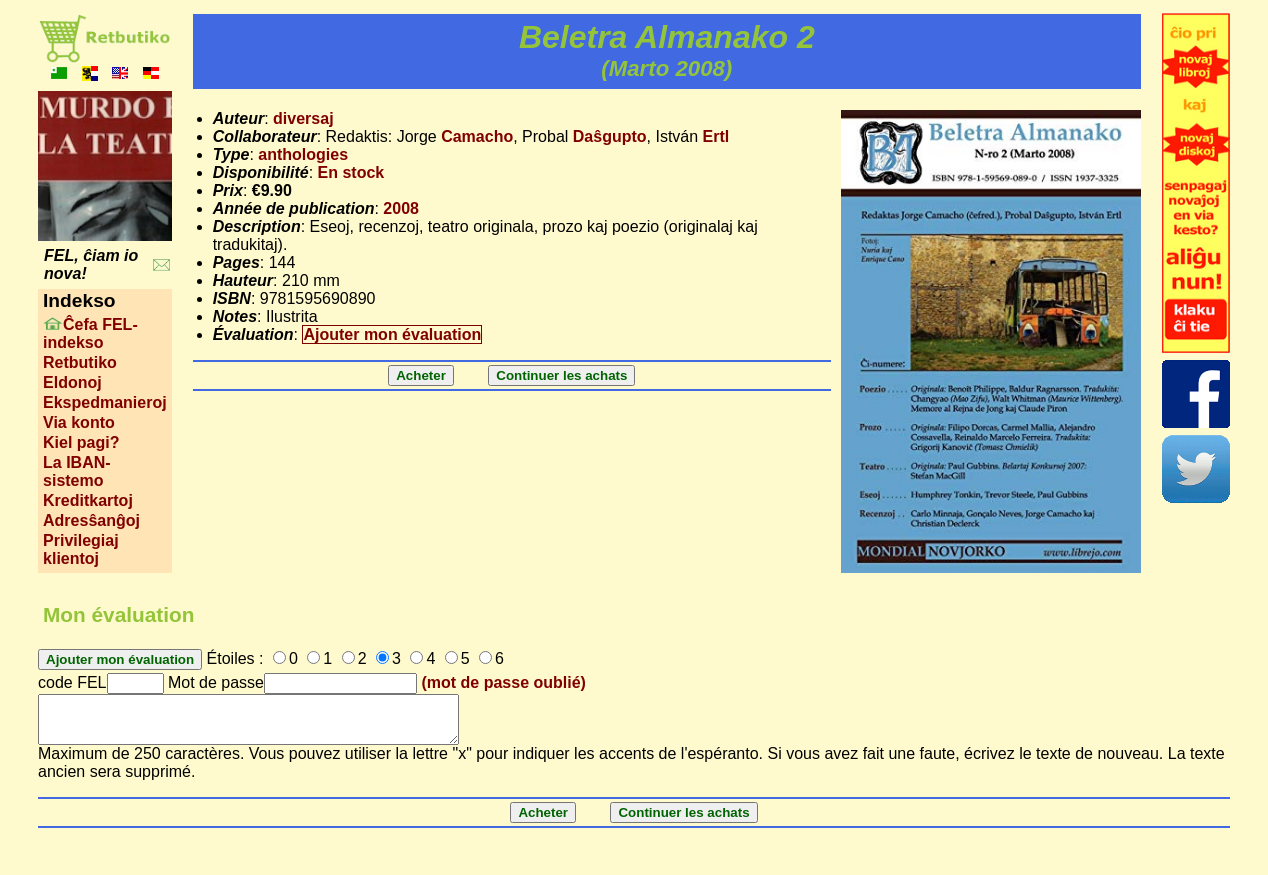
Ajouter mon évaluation (392, 334)
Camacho (477, 136)
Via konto (79, 422)
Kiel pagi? (81, 442)
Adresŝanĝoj (91, 520)
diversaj (303, 118)
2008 (401, 208)
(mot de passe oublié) (503, 682)
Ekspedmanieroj (105, 402)
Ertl (716, 136)
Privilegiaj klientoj (81, 549)
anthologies (303, 154)
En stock (351, 172)
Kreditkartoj (88, 500)
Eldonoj (72, 382)
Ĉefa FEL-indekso (90, 333)
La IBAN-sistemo (77, 471)
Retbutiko (80, 362)
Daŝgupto (610, 136)
